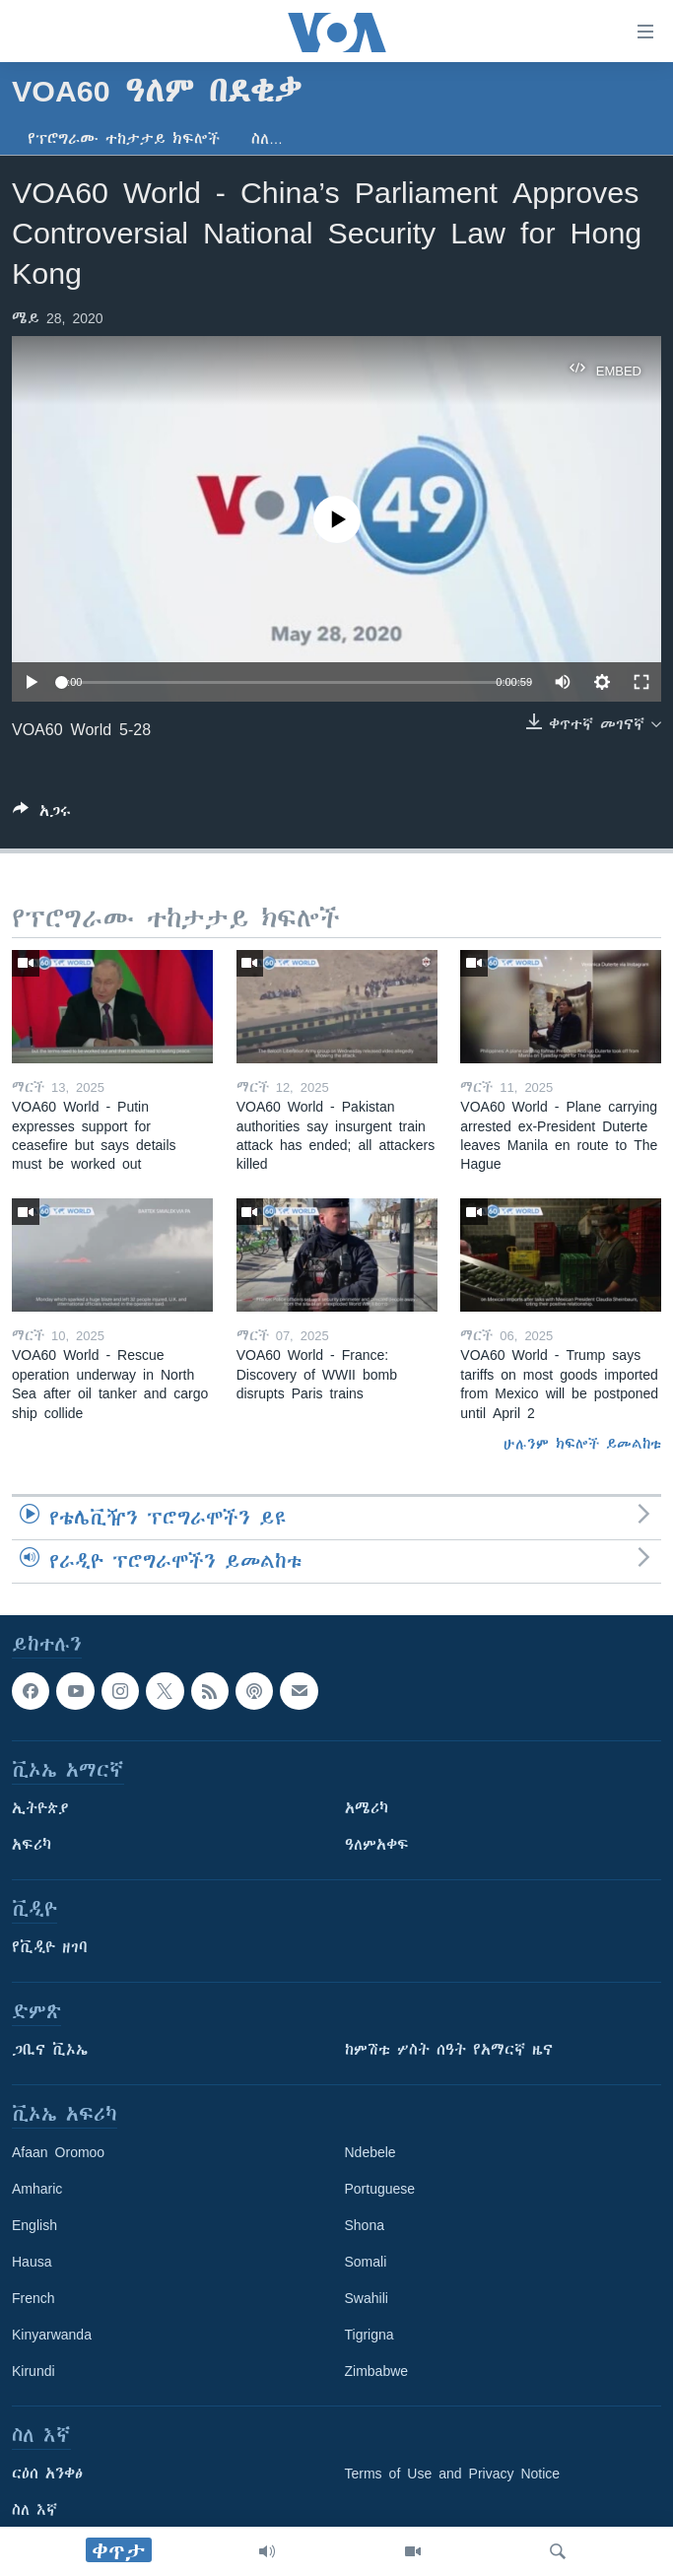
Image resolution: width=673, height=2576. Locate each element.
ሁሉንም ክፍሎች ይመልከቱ (582, 1444)
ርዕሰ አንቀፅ (47, 2473)
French (33, 2298)
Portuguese (380, 2189)
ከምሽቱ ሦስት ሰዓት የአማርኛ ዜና (449, 2050)
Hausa (31, 2262)
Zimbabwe (377, 2371)
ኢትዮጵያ (40, 1808)
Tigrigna (369, 2334)
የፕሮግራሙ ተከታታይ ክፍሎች (124, 139)
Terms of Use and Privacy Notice (453, 2473)
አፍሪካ (31, 1845)
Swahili (366, 2298)
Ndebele (370, 2152)
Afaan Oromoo (58, 2152)
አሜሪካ (366, 1808)
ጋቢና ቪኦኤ (50, 2050)
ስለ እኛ (34, 2510)
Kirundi (33, 2371)
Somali (366, 2262)
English (34, 2225)
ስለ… (267, 139)
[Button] (42, 814)
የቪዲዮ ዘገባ (50, 1947)
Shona (364, 2225)
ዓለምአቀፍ (377, 1845)
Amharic (37, 2189)
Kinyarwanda (52, 2334)
